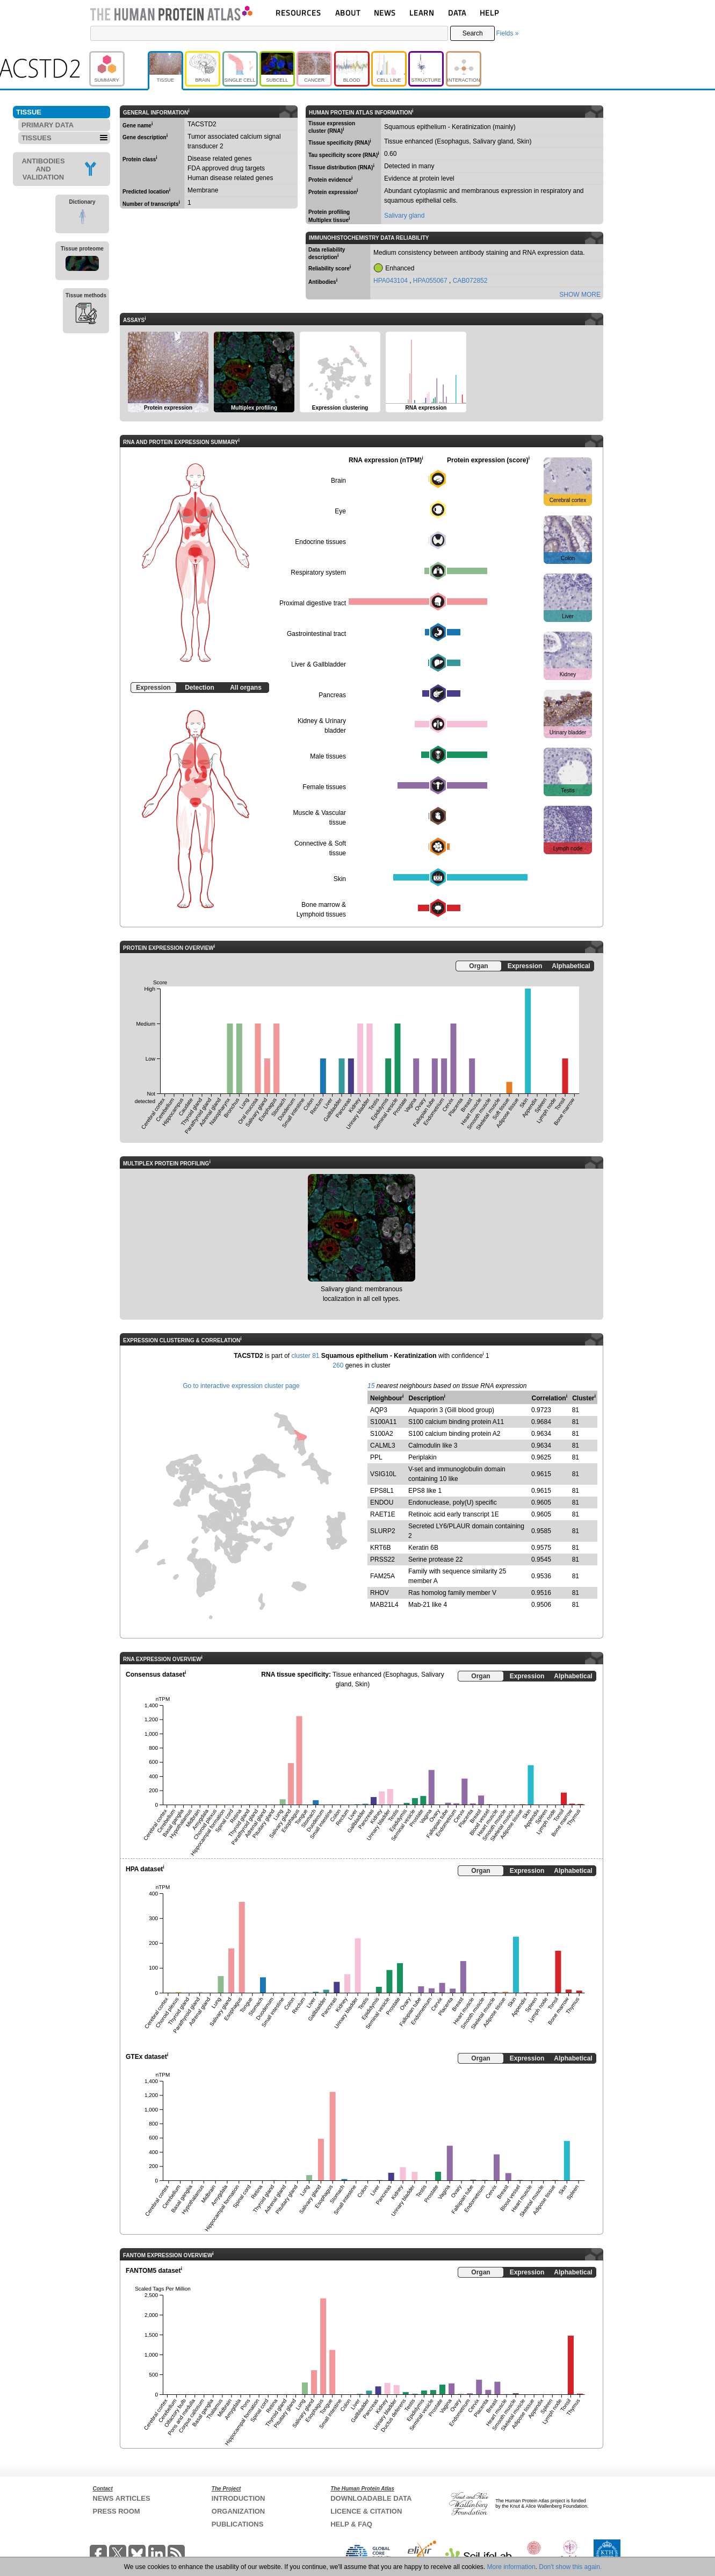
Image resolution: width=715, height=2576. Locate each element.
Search (473, 33)
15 (370, 1386)
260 (338, 1365)
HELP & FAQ (351, 2524)
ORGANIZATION (238, 2511)
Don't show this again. (570, 2567)
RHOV (379, 1593)
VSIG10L (383, 1474)
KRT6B (380, 1547)
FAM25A (382, 1576)
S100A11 (383, 1422)
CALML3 (382, 1445)
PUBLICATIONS (238, 2524)
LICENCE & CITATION (366, 2511)
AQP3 (378, 1410)
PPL (376, 1457)
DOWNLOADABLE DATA (370, 2498)
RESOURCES (298, 12)
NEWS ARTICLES (121, 2498)
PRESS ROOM (116, 2511)
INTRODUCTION (238, 2498)
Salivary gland (404, 215)
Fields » (507, 33)
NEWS (385, 12)
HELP (489, 12)
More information (511, 2567)
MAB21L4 (384, 1604)
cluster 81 (305, 1355)
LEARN (421, 12)
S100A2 (381, 1433)
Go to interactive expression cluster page (241, 1386)
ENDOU (381, 1502)
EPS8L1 (382, 1490)
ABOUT (347, 12)
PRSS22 (382, 1559)
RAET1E (382, 1514)
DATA (457, 12)
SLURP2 (382, 1531)
